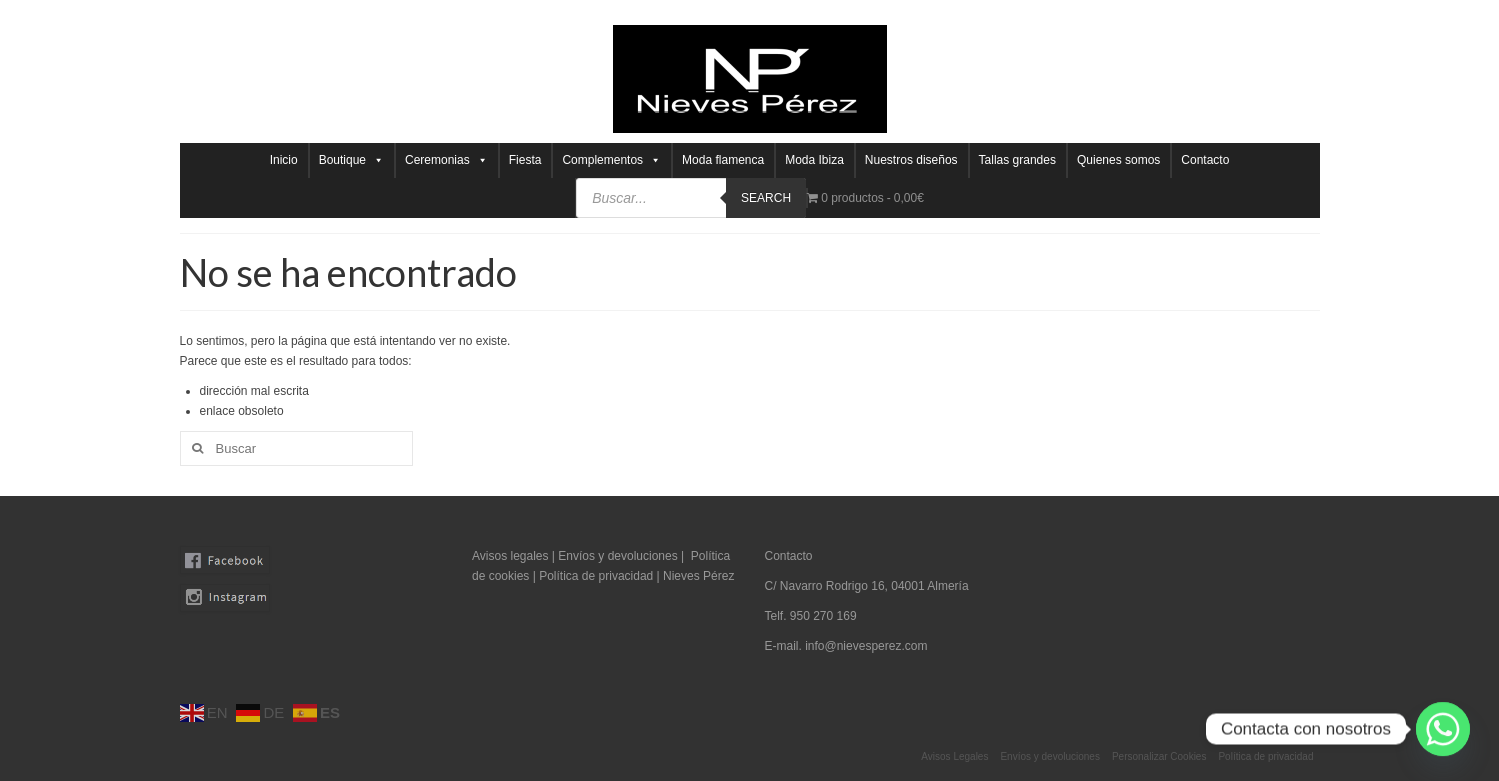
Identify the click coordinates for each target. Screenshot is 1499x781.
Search (766, 198)
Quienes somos (1118, 160)
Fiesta (525, 160)
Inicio (284, 160)
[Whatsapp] (1443, 729)
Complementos (611, 160)
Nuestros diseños (911, 160)
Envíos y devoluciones (617, 556)
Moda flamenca (723, 160)
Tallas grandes (1017, 160)
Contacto (1205, 160)
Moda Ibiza (814, 160)
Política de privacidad (597, 576)
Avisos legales (510, 556)
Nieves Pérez (698, 576)
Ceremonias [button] (446, 160)
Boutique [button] (351, 160)
